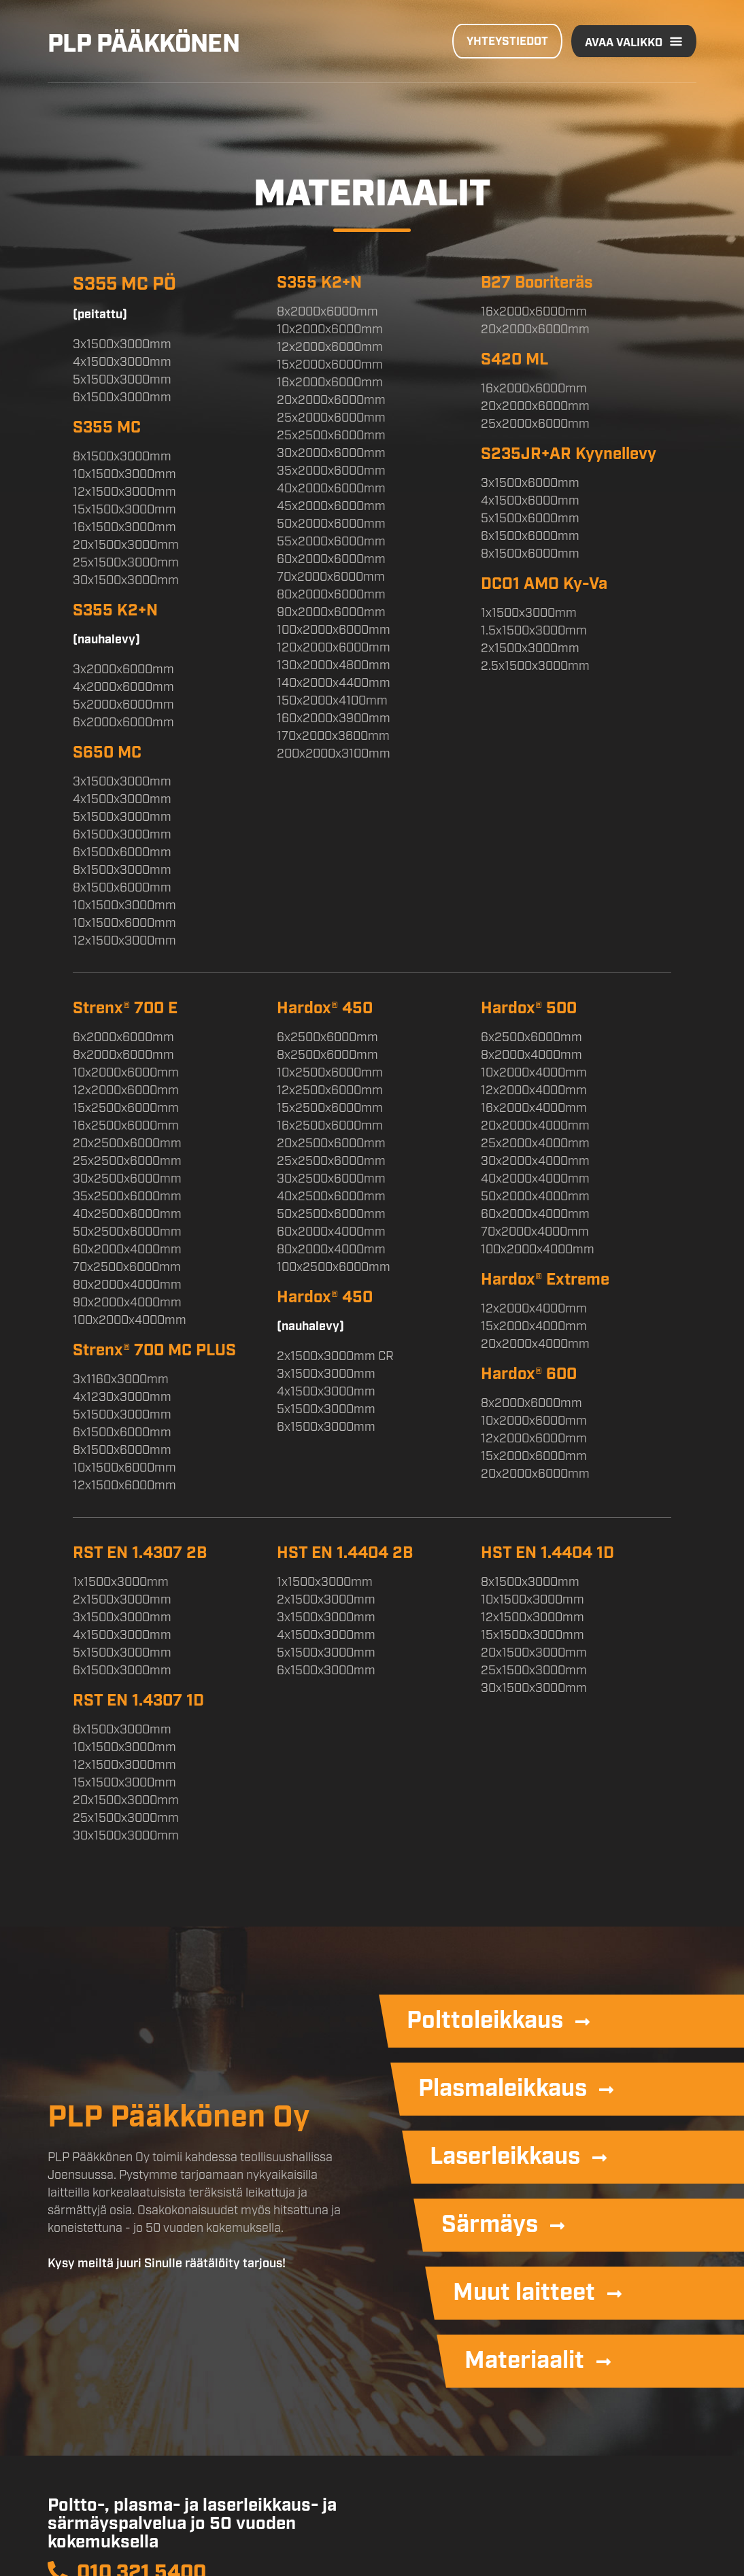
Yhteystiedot (507, 40)
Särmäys (489, 2221)
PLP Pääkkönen (143, 41)
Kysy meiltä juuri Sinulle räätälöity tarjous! (167, 2261)
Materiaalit (524, 2357)
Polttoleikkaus (485, 2017)
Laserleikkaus (505, 2153)
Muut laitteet (524, 2289)
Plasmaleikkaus (502, 2085)
